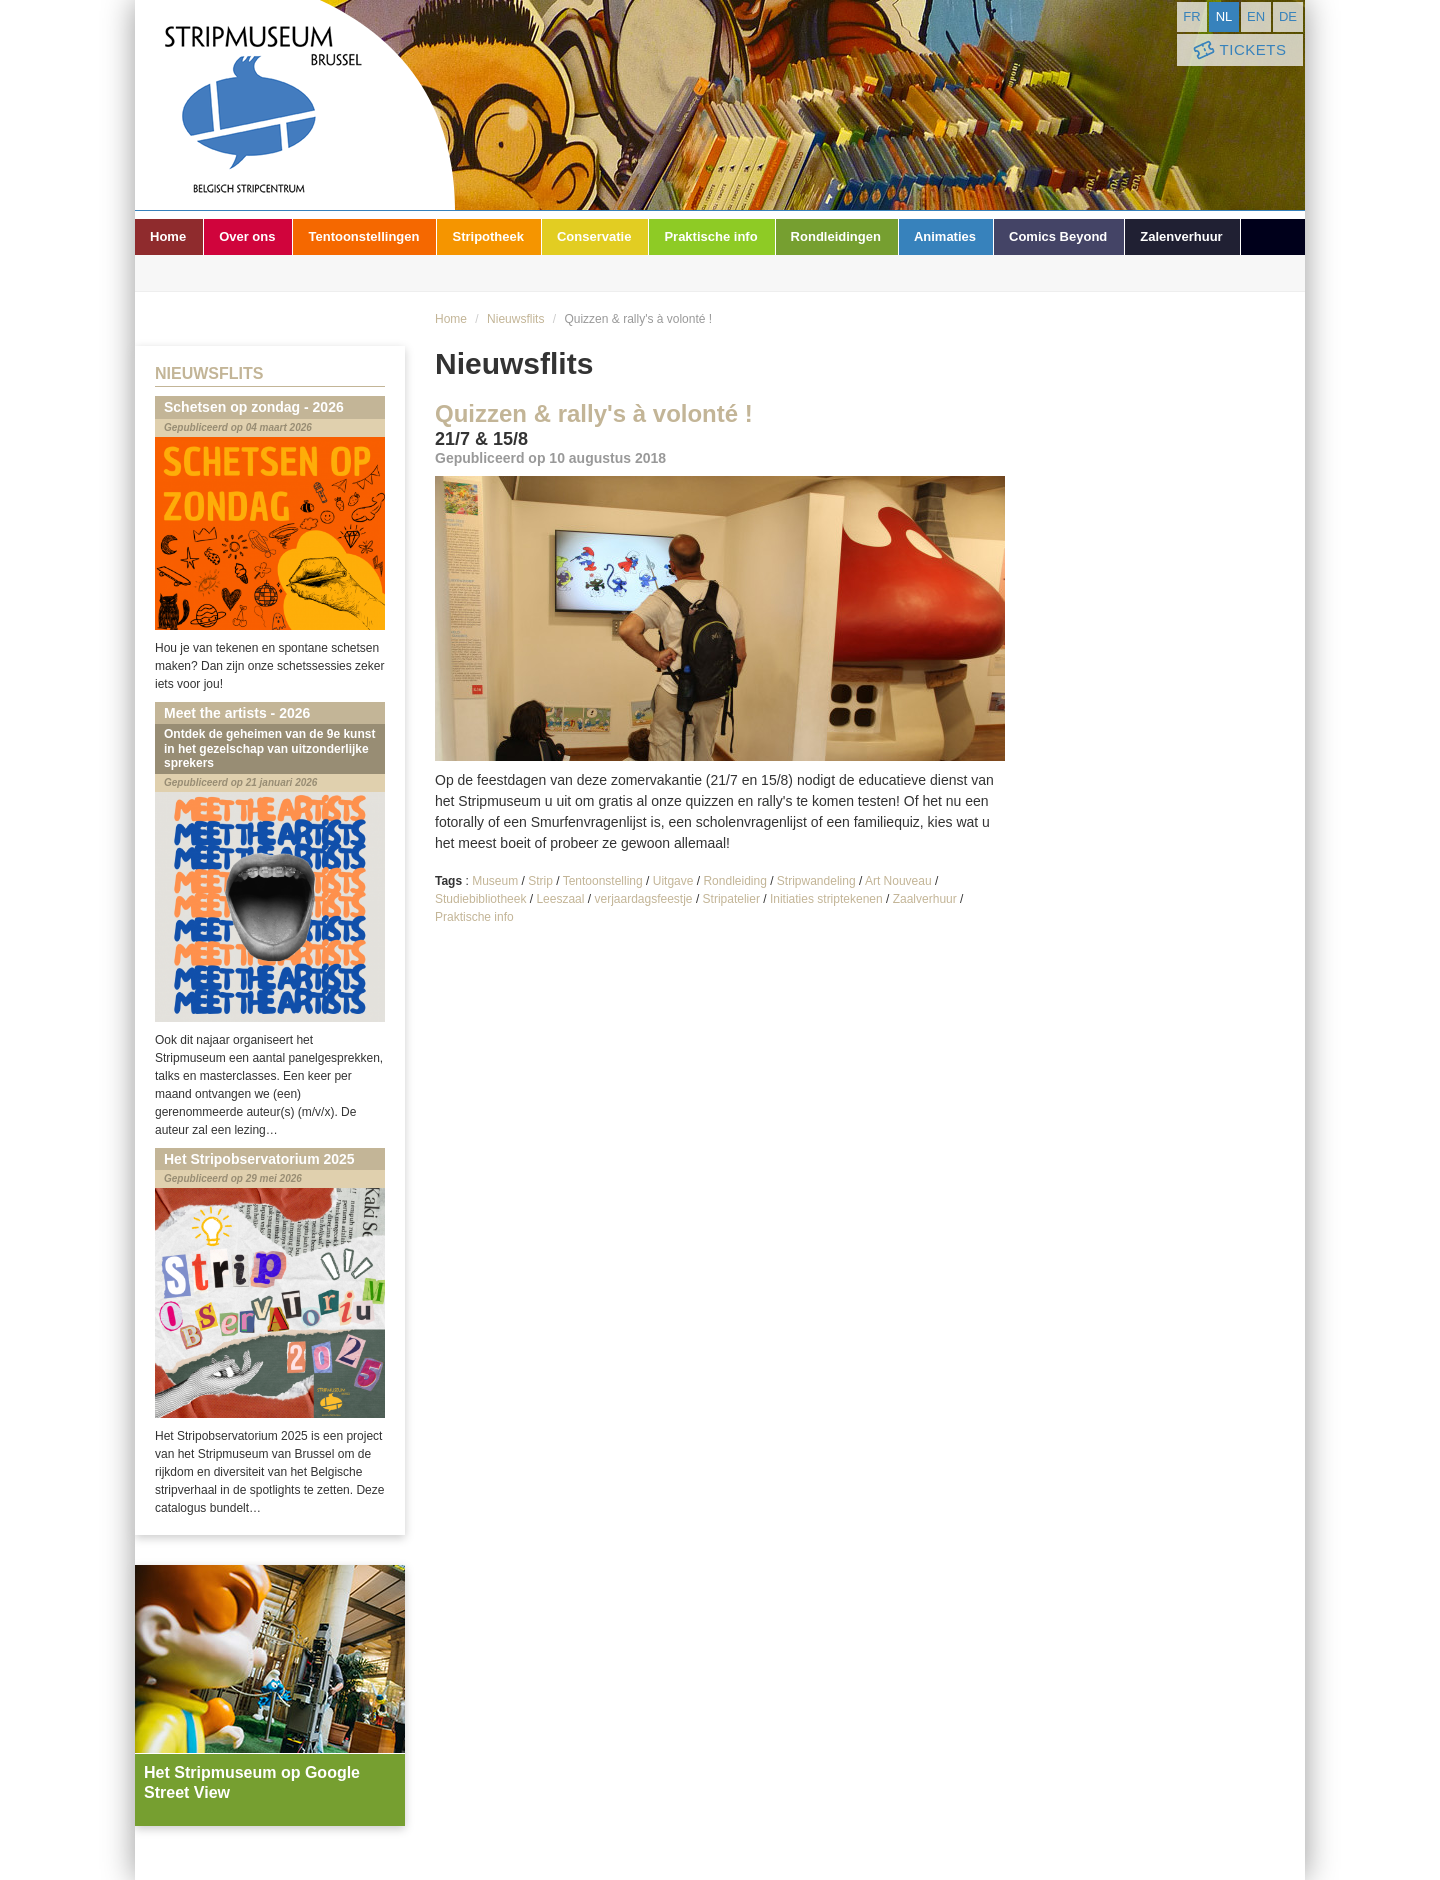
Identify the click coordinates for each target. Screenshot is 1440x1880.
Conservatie (594, 236)
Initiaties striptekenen (826, 899)
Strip (540, 881)
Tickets (1238, 50)
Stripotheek (488, 236)
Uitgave (673, 881)
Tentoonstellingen (363, 236)
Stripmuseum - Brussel (295, 105)
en (1256, 16)
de (1288, 16)
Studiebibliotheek (480, 899)
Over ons (247, 236)
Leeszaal (560, 899)
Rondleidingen (836, 236)
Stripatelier (731, 899)
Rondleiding (734, 881)
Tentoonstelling (603, 881)
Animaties (945, 236)
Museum (495, 881)
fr (1191, 16)
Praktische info (710, 236)
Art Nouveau (898, 881)
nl (1224, 16)
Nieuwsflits (515, 319)
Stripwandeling (816, 881)
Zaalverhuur (925, 899)
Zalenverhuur (1181, 236)
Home (168, 236)
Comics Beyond (1058, 236)
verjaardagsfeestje (643, 899)
